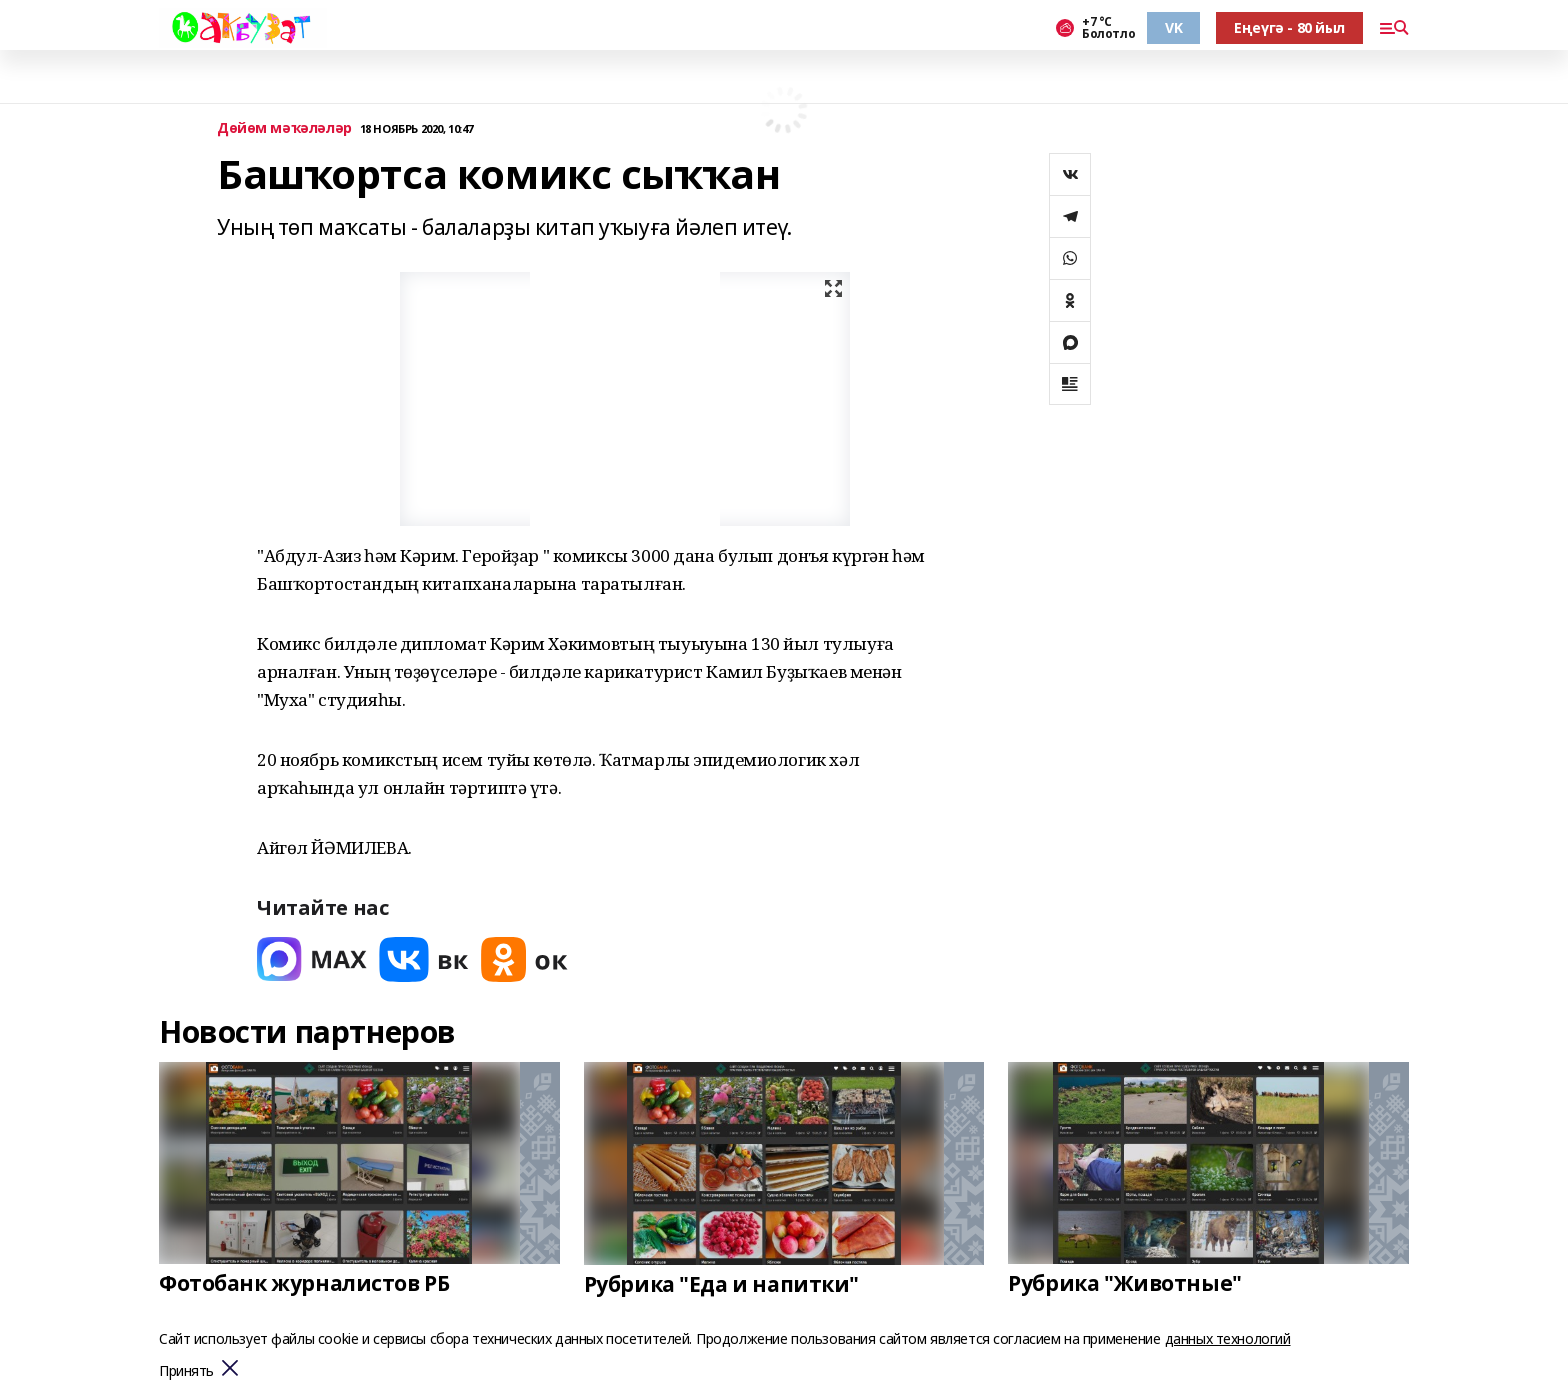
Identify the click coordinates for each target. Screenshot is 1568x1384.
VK (1173, 27)
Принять (186, 1371)
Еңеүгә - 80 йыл (1289, 27)
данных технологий (1228, 1338)
